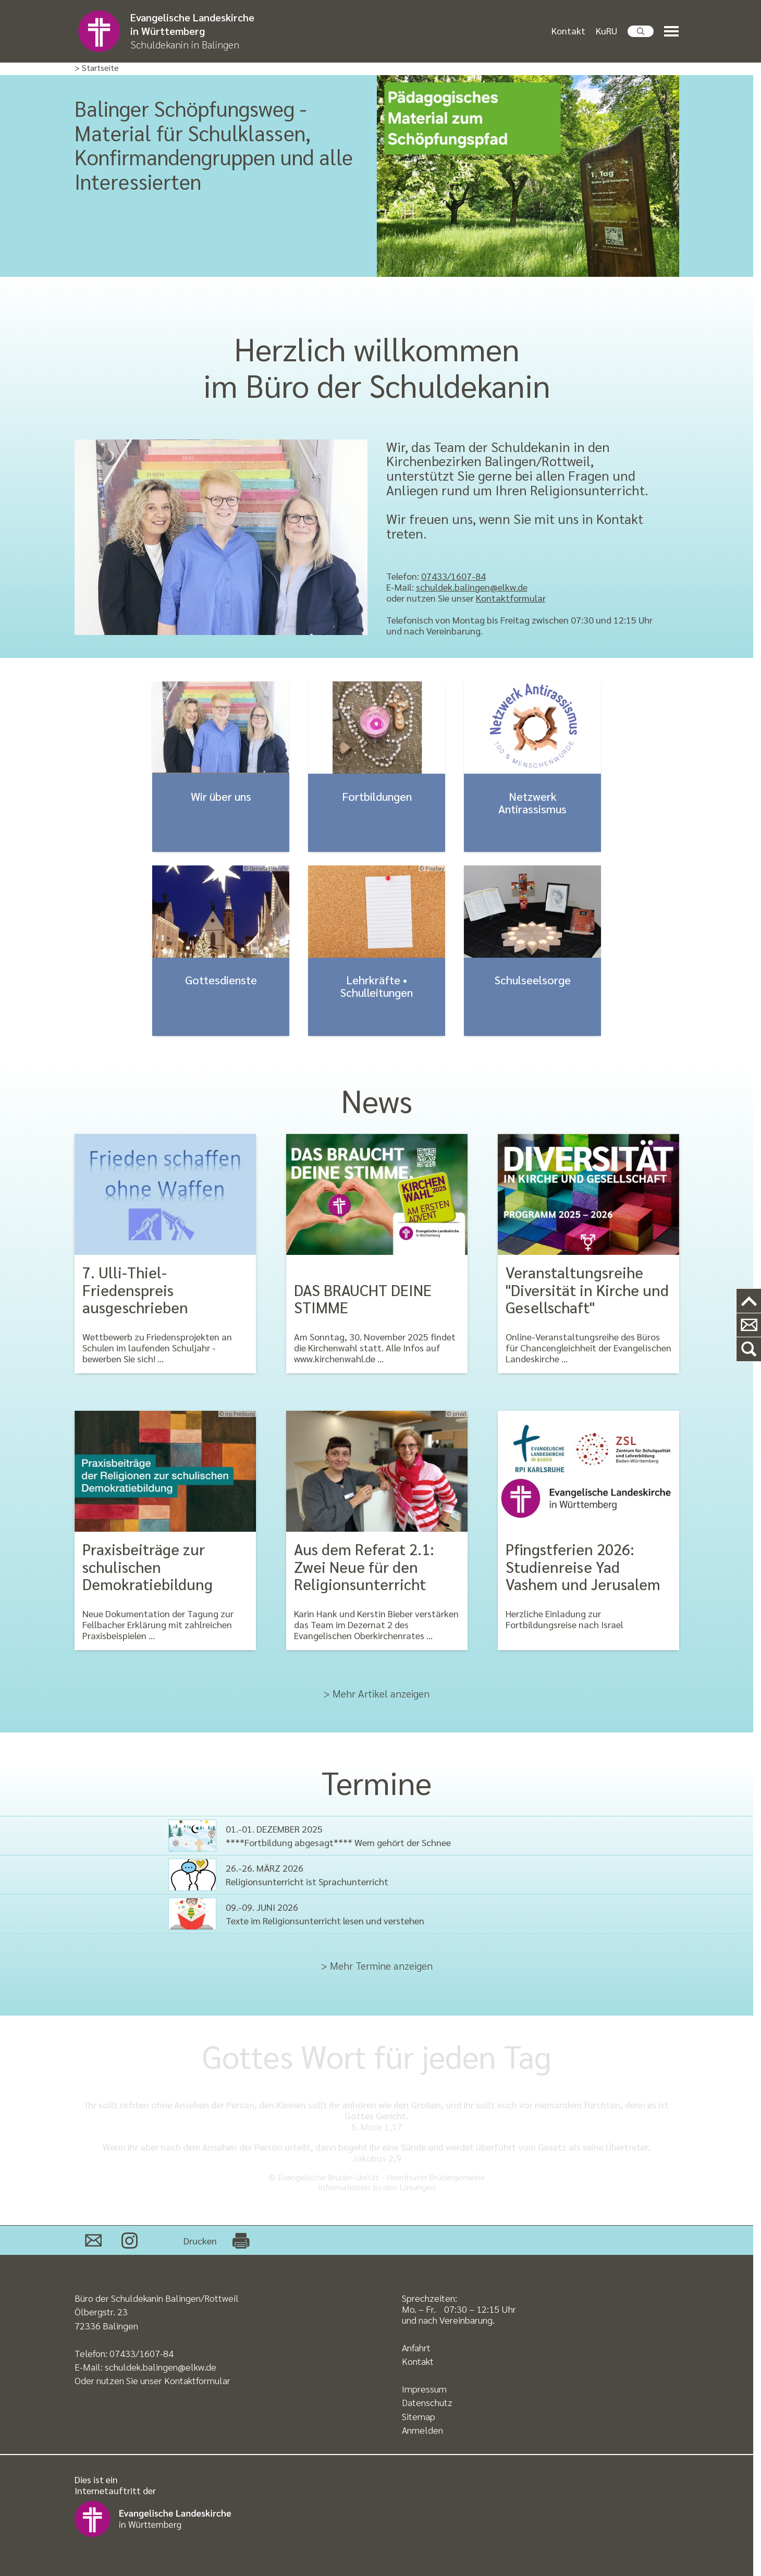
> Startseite (97, 68)
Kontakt (568, 30)
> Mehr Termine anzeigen (377, 1965)
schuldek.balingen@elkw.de (471, 587)
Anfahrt (416, 2347)
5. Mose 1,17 (376, 2126)
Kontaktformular (511, 598)
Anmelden (422, 2430)
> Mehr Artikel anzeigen (376, 1693)
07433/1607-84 (453, 576)
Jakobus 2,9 (376, 2158)
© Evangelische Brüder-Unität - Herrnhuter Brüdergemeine (376, 2176)
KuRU (606, 30)
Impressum (424, 2389)
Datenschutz (427, 2402)
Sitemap (418, 2416)
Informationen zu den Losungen (377, 2186)
